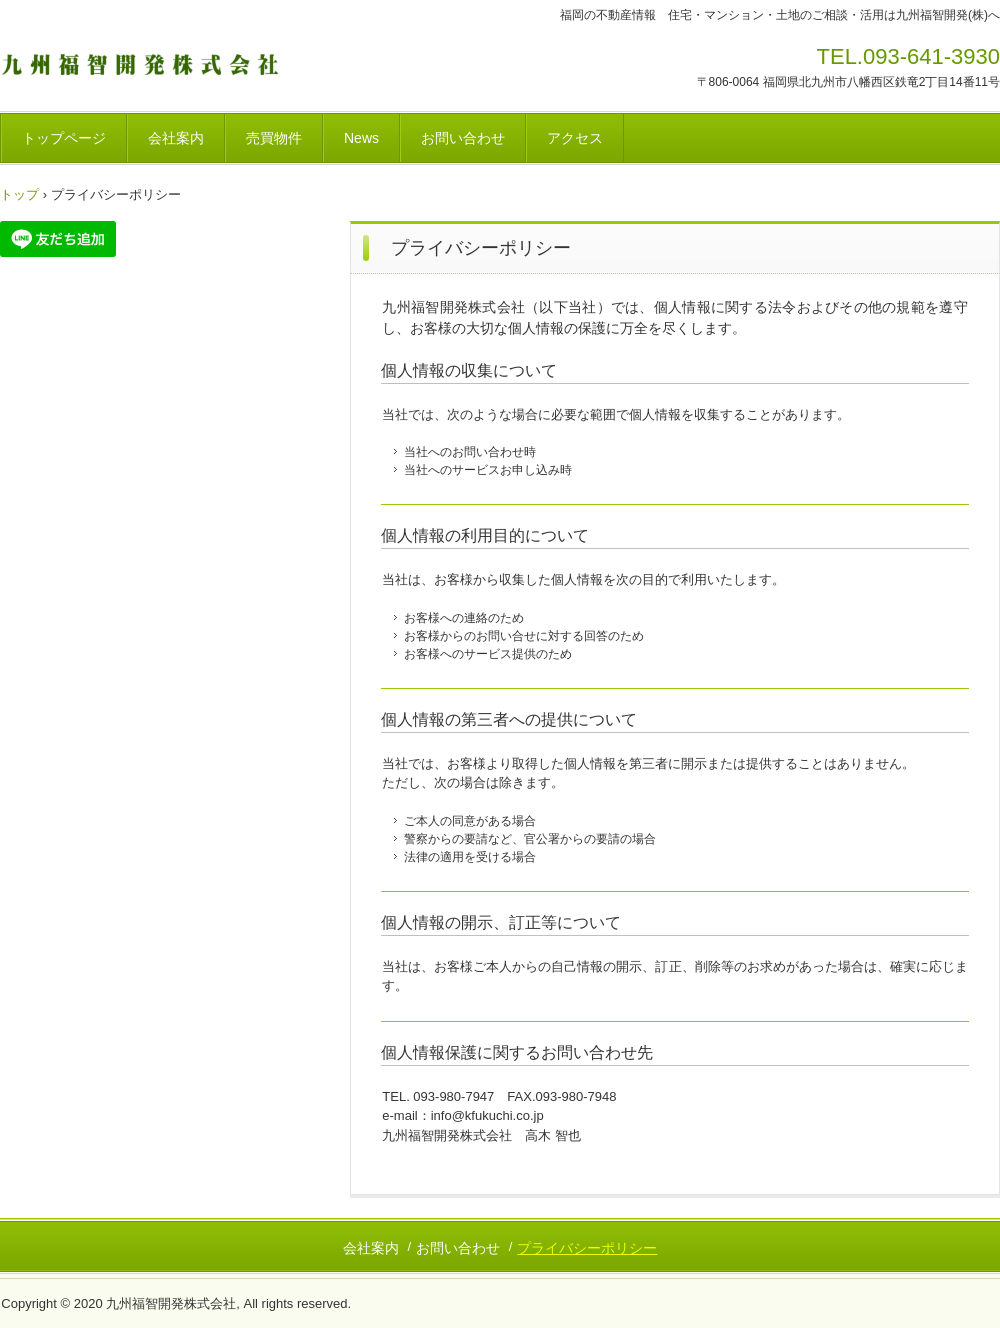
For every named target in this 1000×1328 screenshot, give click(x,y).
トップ (19, 194)
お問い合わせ (463, 138)
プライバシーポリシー (587, 1248)
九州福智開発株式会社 (139, 63)
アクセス (575, 138)
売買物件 (274, 138)
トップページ (64, 138)
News (361, 138)
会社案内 (176, 138)
